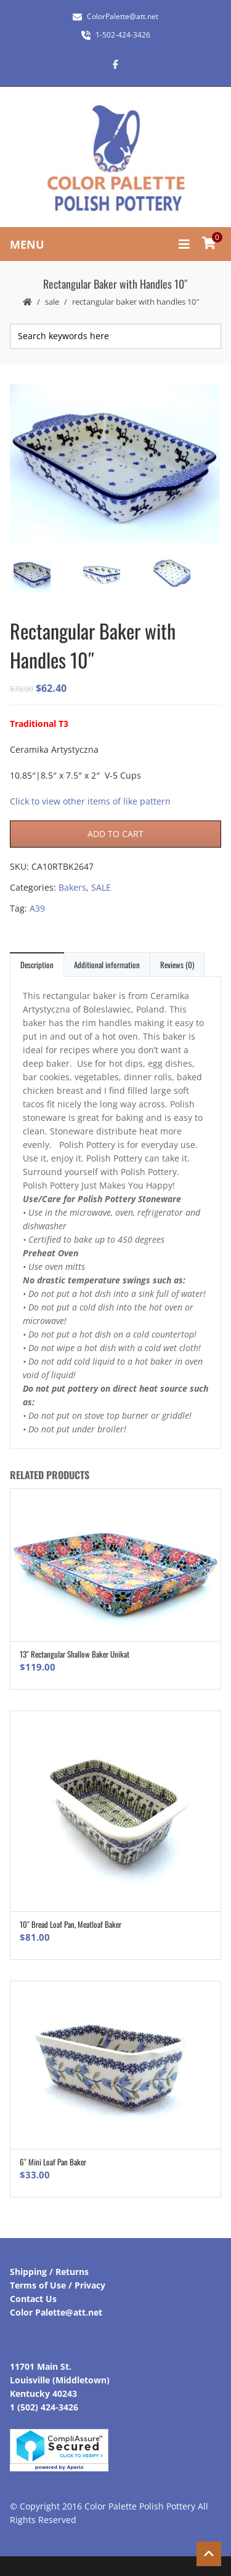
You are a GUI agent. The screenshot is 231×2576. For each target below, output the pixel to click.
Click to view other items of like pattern (90, 801)
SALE (52, 301)
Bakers (72, 887)
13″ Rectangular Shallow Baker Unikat (74, 1654)
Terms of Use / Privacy (57, 2285)
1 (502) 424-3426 (44, 2407)
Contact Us (33, 2299)
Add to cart (115, 834)
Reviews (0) (177, 964)
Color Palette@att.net (56, 2312)
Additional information (107, 964)
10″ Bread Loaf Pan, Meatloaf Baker (70, 1924)
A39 (37, 908)
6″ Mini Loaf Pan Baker (53, 2162)
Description (37, 964)
